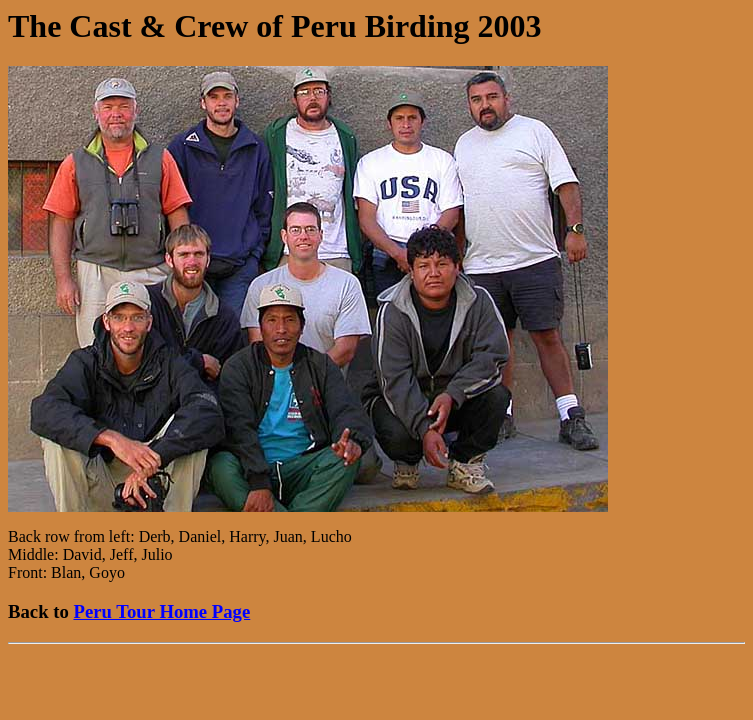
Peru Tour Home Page (161, 611)
